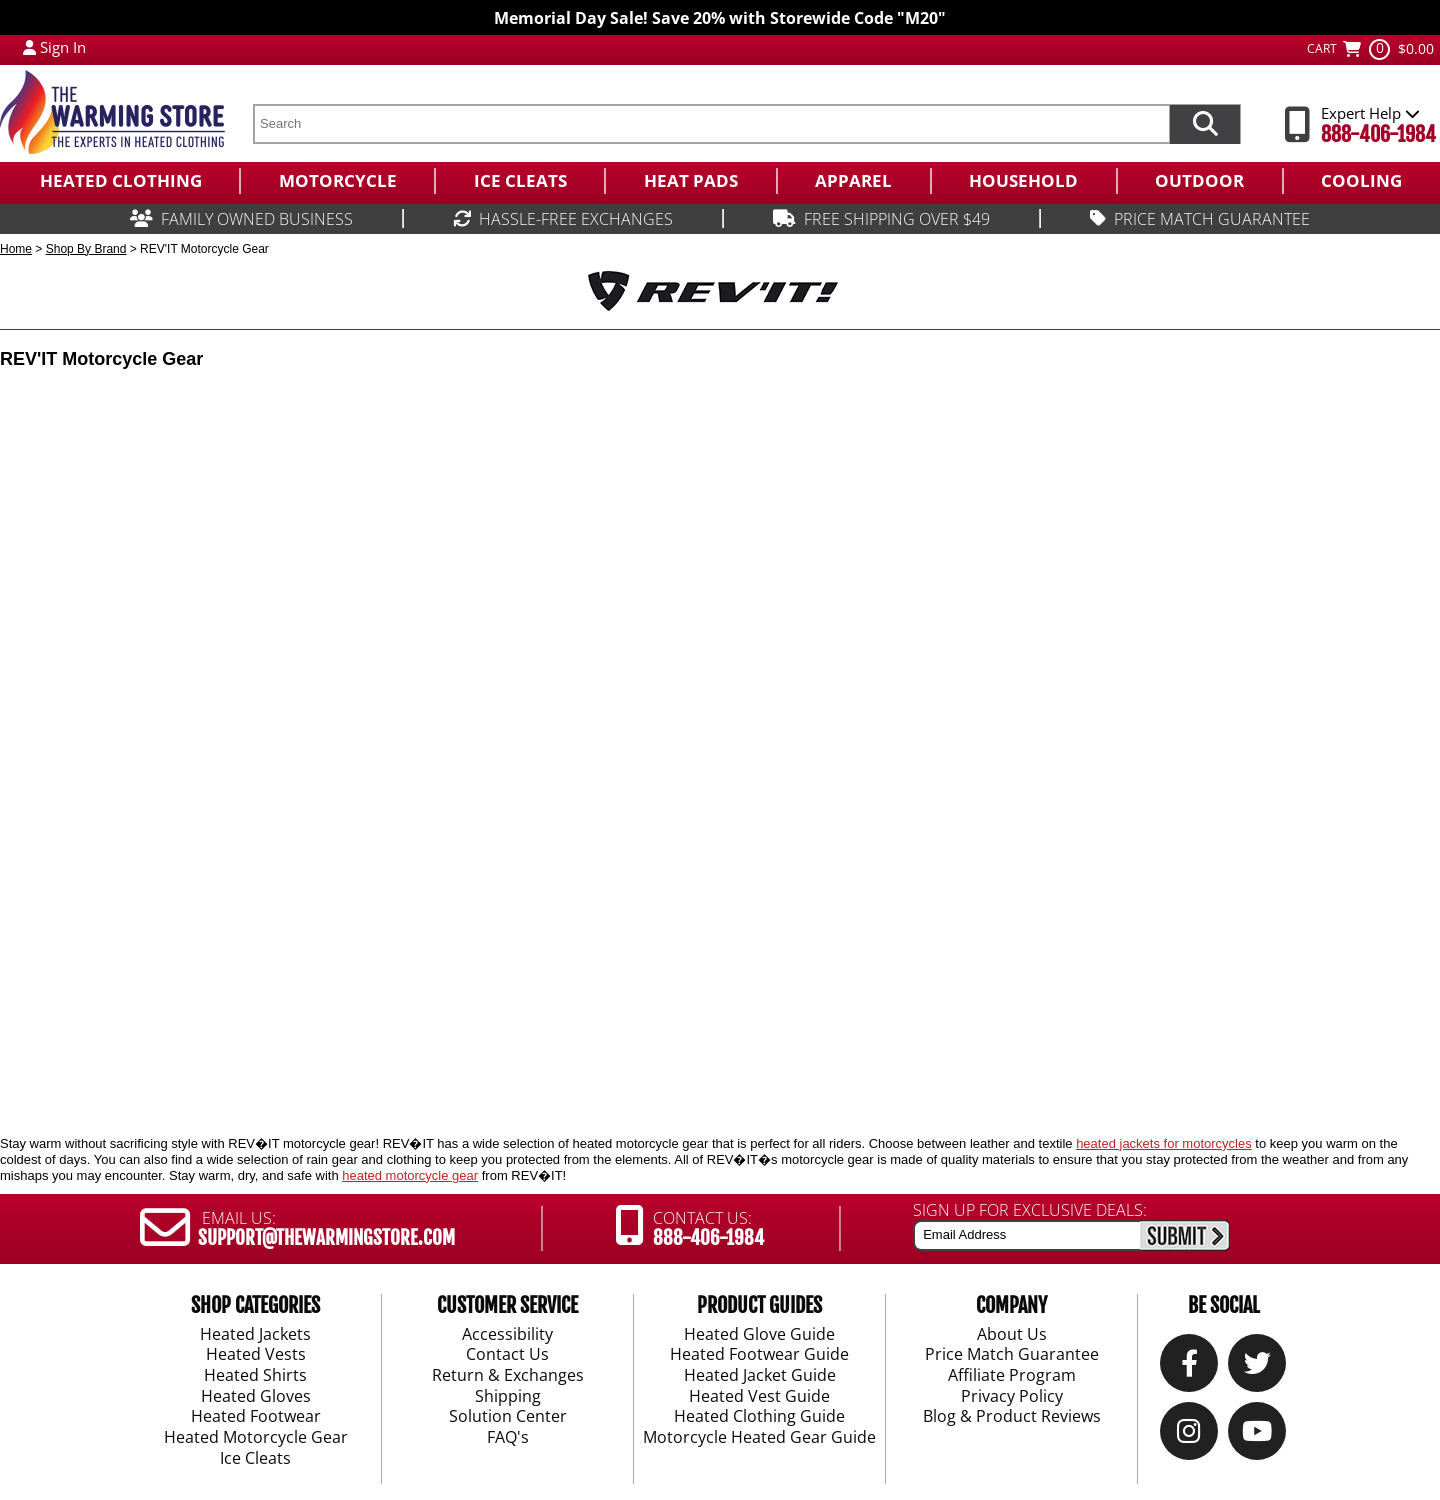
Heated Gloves (256, 1397)
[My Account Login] (29, 47)
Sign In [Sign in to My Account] (63, 47)
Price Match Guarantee (1012, 1355)
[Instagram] (1189, 1435)
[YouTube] (1257, 1435)
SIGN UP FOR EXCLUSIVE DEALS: (1030, 1210)
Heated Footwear (256, 1417)
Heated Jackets (255, 1334)
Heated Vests (256, 1355)
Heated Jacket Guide (760, 1376)
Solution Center (508, 1417)
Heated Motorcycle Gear (256, 1438)
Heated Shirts (255, 1376)
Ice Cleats (255, 1459)
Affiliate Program (1012, 1376)
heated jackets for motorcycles (1164, 1143)
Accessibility (507, 1334)
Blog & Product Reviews (1012, 1417)
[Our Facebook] (1189, 1367)
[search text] (711, 124)
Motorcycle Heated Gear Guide (759, 1438)
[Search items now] (1205, 124)
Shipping (508, 1397)
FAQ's (508, 1438)
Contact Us (507, 1355)
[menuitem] (119, 181)
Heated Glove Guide (759, 1334)
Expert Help (1370, 113)
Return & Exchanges (508, 1376)
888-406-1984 (1378, 134)
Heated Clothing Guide (759, 1417)
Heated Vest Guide (759, 1397)
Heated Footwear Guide (759, 1355)
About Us (1012, 1334)
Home (16, 249)
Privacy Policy (1012, 1397)
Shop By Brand (86, 249)
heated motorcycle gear (410, 1175)
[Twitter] (1257, 1367)
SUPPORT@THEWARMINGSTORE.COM (326, 1238)
